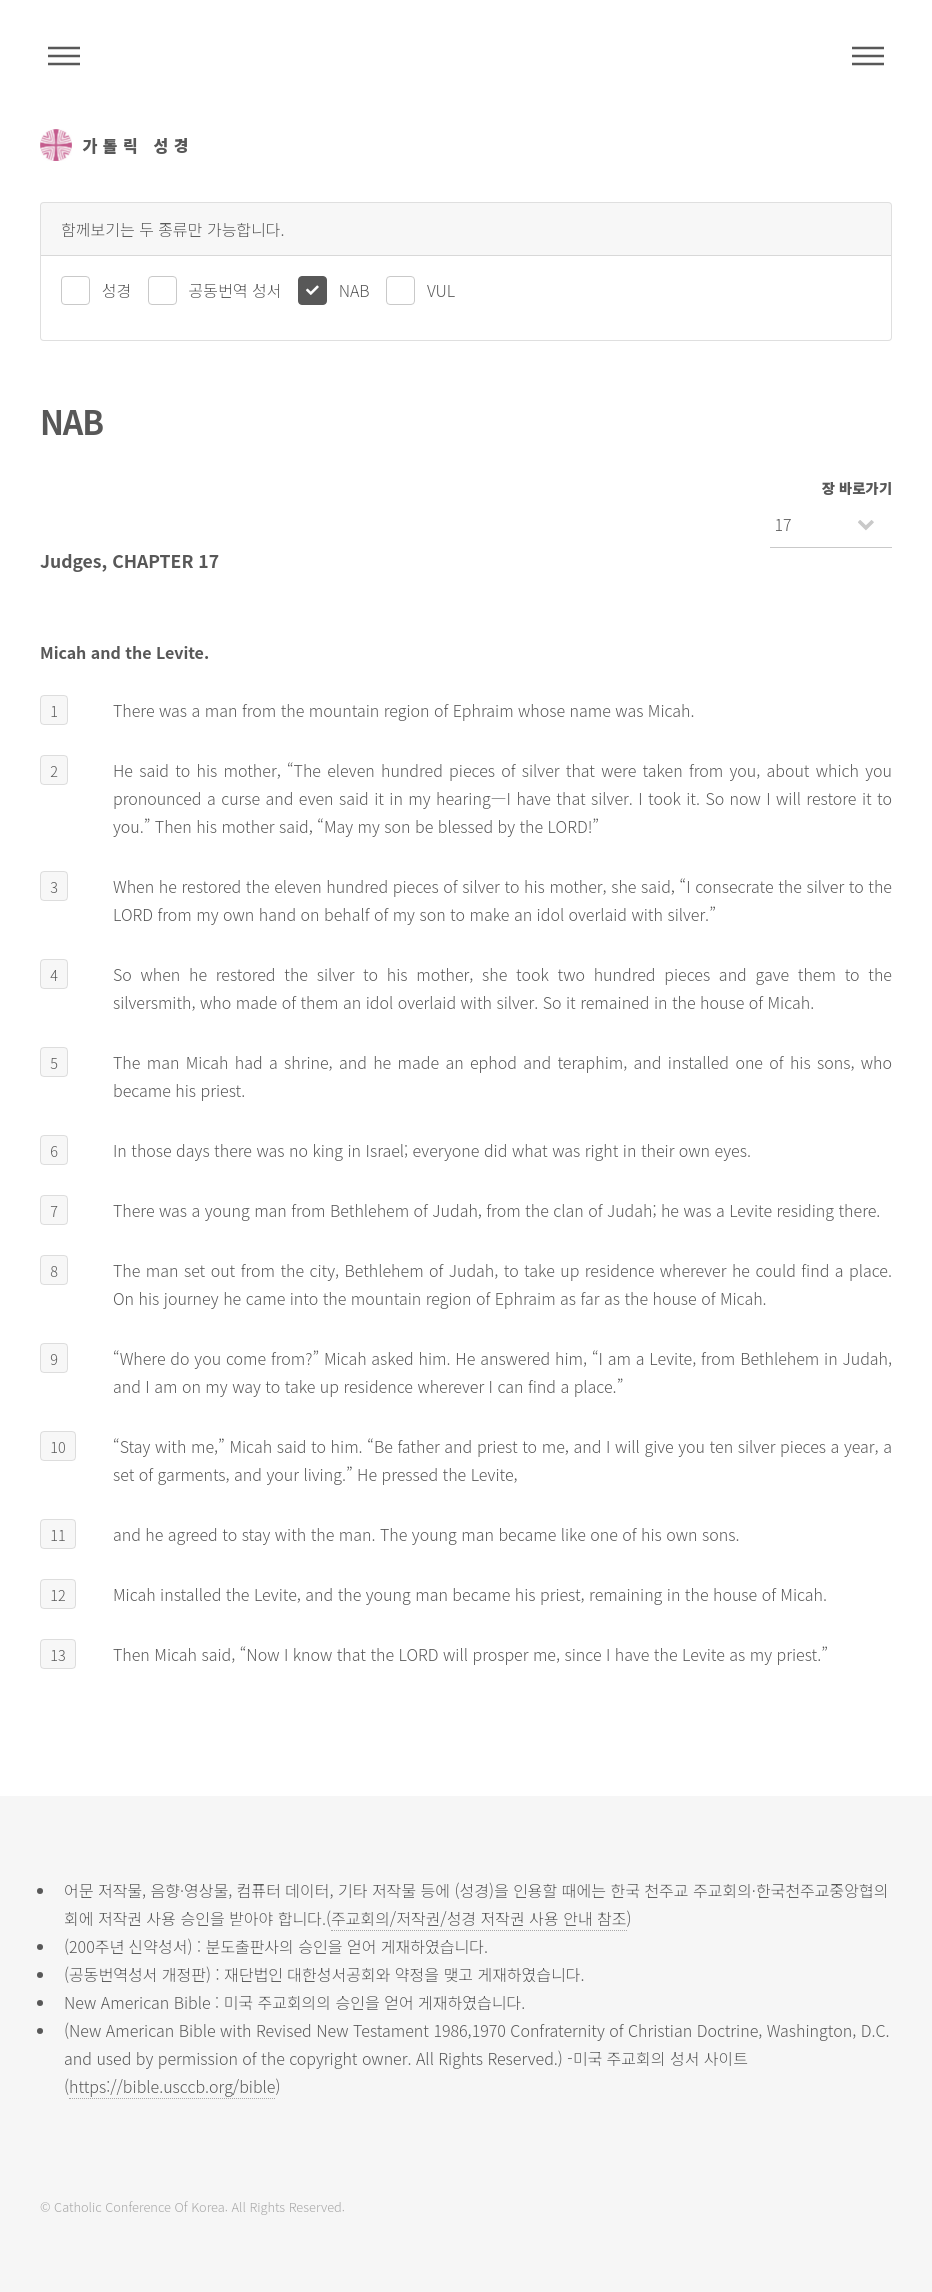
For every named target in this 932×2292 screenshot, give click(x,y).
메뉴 (868, 56)
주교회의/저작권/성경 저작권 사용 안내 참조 (479, 1918)
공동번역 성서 (235, 290)
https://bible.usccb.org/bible (172, 2086)
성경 (116, 290)
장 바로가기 (857, 487)
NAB (354, 290)
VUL (441, 290)
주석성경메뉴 (64, 56)
